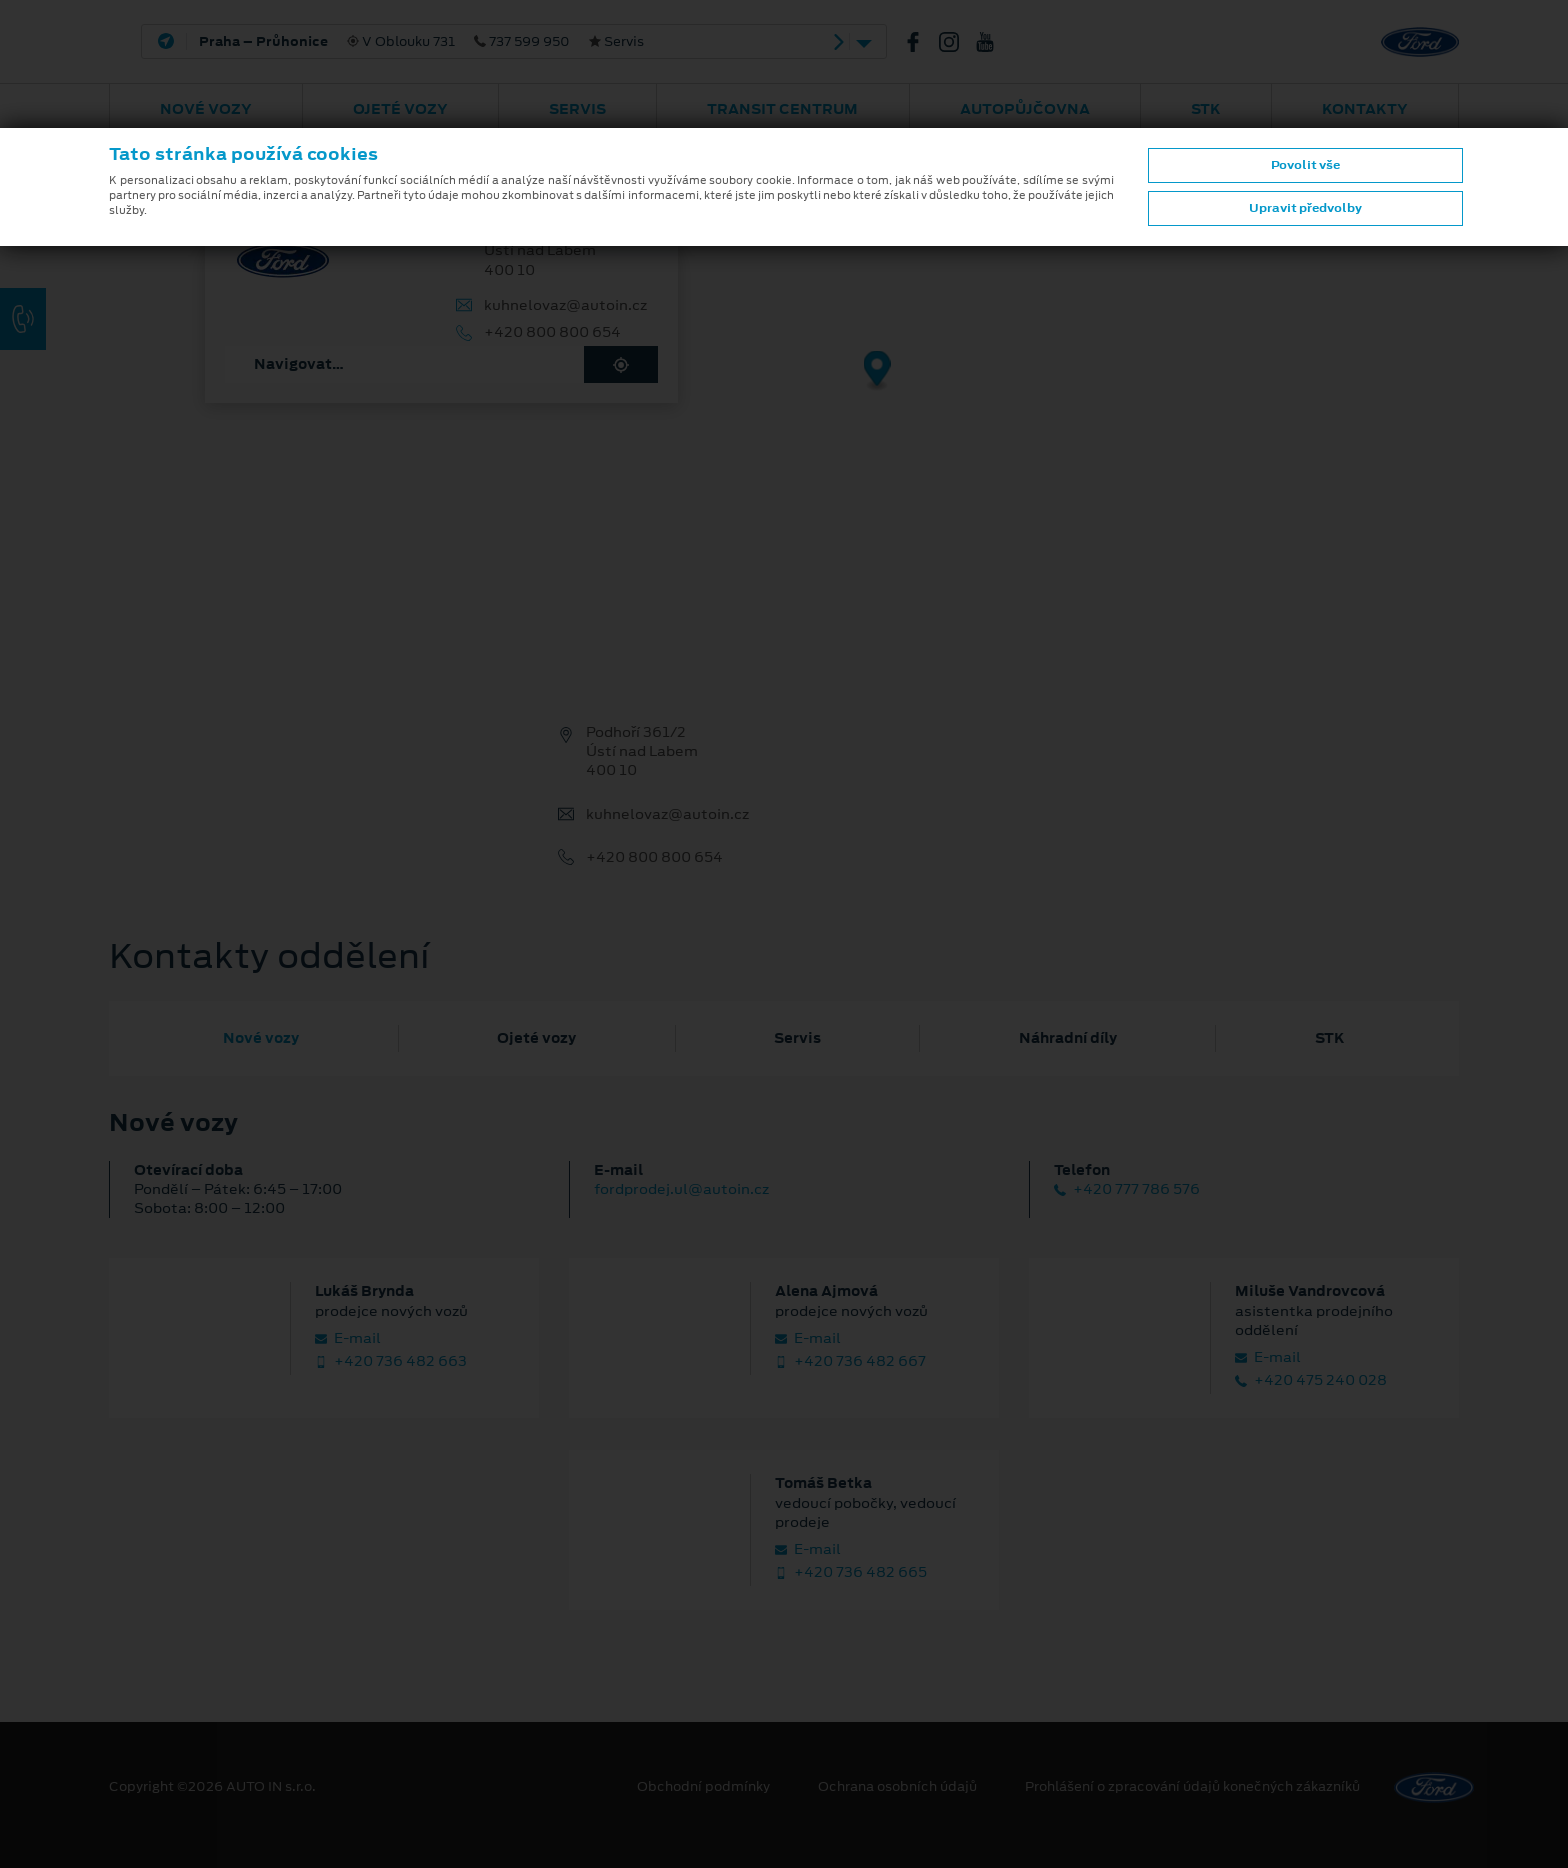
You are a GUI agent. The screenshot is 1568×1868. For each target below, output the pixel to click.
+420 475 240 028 (1311, 1380)
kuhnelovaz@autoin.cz (565, 305)
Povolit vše (1305, 165)
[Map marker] (877, 371)
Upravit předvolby (1305, 208)
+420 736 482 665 (851, 1572)
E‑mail (348, 1338)
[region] (784, 385)
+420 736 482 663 (391, 1361)
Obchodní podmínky (703, 1787)
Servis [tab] (797, 1038)
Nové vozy (206, 109)
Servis (577, 109)
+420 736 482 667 (850, 1361)
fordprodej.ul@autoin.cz (681, 1189)
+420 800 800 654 (552, 332)
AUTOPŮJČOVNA (1025, 109)
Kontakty (1365, 109)
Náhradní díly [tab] (1068, 1038)
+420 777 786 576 (1127, 1189)
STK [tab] (1330, 1038)
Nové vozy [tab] (261, 1038)
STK (1206, 109)
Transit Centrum (782, 109)
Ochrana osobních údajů (897, 1787)
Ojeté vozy (400, 109)
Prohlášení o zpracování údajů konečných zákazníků (1192, 1787)
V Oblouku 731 (421, 42)
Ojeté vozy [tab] (536, 1038)
